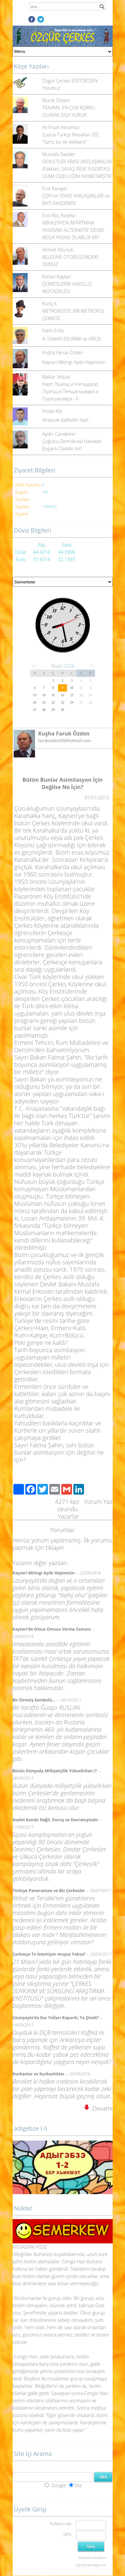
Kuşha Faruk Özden (62, 352)
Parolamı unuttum (92, 2557)
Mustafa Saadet (58, 154)
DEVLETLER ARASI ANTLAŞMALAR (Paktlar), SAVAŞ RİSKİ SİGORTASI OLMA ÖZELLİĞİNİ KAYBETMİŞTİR (77, 168)
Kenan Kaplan (56, 276)
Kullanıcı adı (60, 2523)
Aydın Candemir (59, 434)
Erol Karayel (54, 188)
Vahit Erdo (53, 330)
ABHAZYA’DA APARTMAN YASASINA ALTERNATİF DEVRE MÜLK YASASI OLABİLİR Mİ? (73, 230)
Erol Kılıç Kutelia (58, 215)
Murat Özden (56, 100)
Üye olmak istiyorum (90, 2565)
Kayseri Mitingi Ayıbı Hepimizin (74, 362)
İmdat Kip (52, 411)
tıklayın (55, 1547)
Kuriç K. (50, 303)
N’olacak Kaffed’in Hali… (66, 420)
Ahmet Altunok (57, 249)
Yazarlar (68, 1516)
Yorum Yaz (98, 1502)
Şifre (67, 2534)
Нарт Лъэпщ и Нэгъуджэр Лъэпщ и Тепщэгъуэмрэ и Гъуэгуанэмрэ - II (70, 391)
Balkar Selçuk (56, 377)
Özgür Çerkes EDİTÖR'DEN (70, 81)
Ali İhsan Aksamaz (60, 127)
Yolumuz (51, 88)
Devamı (98, 2108)
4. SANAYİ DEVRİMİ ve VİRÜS (71, 339)
